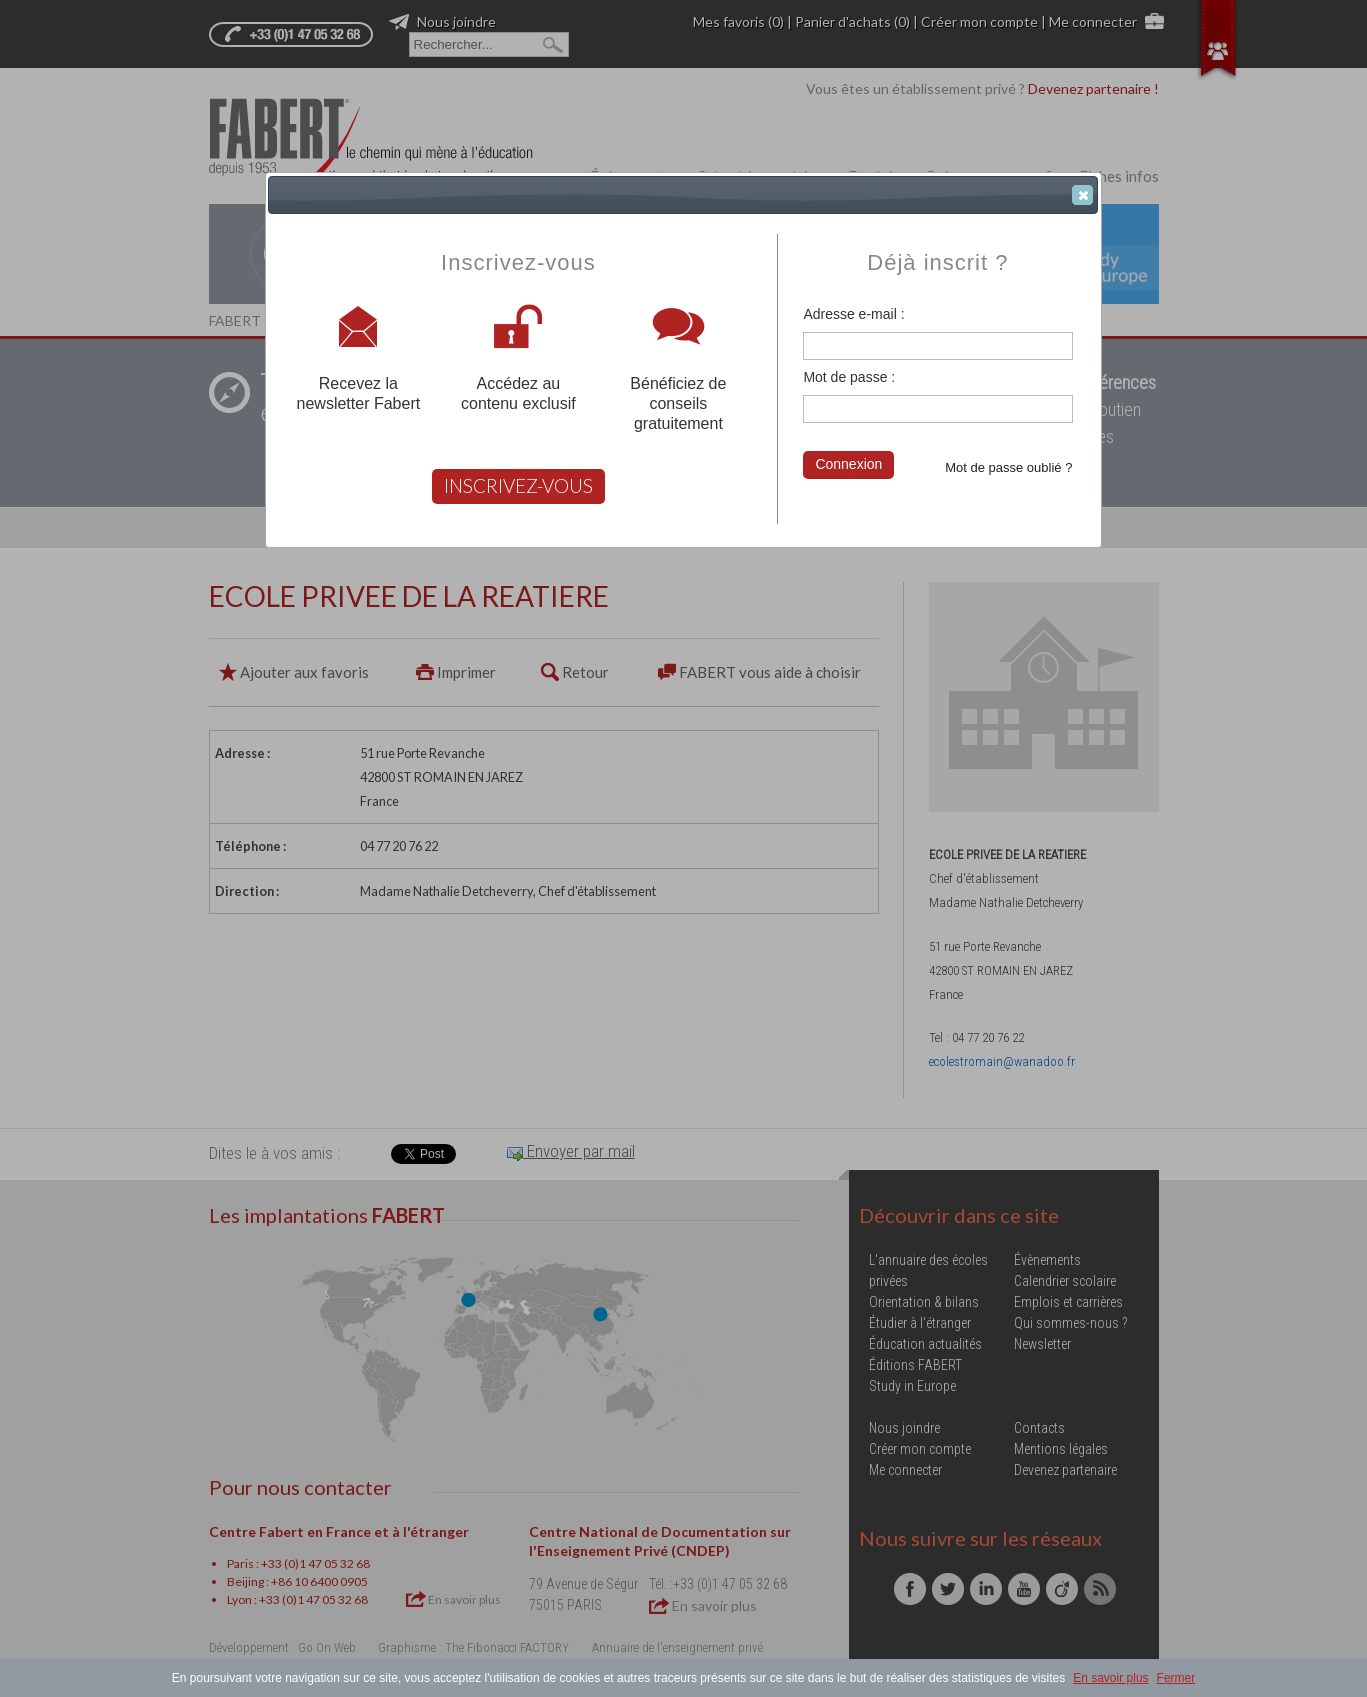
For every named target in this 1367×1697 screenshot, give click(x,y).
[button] (1082, 195)
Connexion (848, 464)
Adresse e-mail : (853, 314)
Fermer (1176, 1678)
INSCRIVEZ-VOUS (518, 485)
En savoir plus (1110, 1678)
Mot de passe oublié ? (1008, 467)
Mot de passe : (849, 377)
